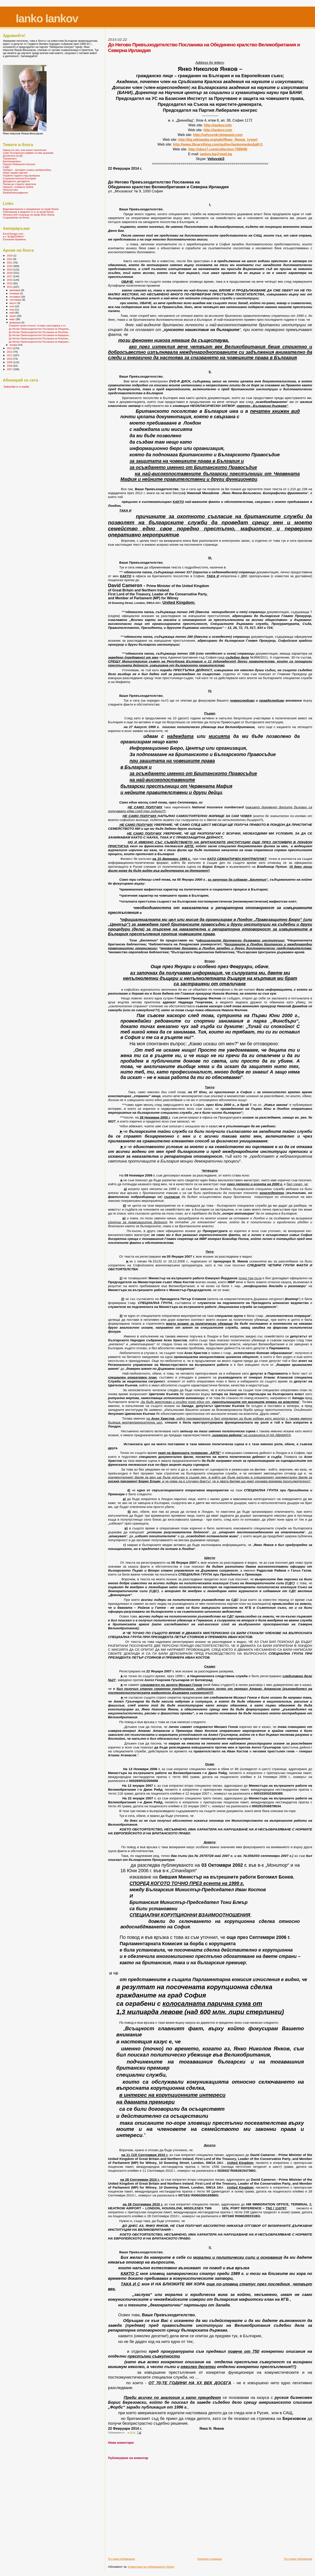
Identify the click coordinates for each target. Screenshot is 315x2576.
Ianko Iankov (47, 18)
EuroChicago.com (13, 233)
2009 (10, 362)
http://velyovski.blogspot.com (218, 135)
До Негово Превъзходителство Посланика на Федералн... (40, 335)
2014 (10, 286)
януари (14, 344)
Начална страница (209, 2558)
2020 (10, 266)
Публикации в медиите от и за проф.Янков (28, 211)
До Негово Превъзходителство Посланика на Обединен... (40, 329)
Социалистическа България (19, 178)
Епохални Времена (14, 239)
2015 (10, 283)
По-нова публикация (121, 2558)
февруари (15, 322)
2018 (10, 272)
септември (16, 299)
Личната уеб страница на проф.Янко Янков (28, 214)
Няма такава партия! (15, 172)
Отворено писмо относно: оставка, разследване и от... (38, 325)
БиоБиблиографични (15, 192)
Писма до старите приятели (19, 184)
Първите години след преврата (21, 175)
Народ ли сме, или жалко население (24, 149)
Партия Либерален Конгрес (19, 164)
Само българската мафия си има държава (28, 152)
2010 (10, 358)
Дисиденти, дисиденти (16, 181)
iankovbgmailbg (216, 154)
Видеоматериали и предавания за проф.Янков (30, 208)
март (13, 319)
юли (12, 306)
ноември (15, 293)
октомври (15, 296)
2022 (10, 259)
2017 (10, 276)
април (13, 316)
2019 (10, 269)
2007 (10, 369)
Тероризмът (10, 158)
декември (15, 290)
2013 (10, 348)
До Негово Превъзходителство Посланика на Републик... (39, 332)
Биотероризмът (12, 161)
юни (12, 309)
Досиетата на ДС (13, 155)
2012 (10, 351)
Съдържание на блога (16, 217)
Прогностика (10, 189)
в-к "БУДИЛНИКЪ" (13, 236)
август (13, 303)
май (12, 312)
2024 (10, 255)
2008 (10, 365)
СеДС (6, 167)
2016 (10, 279)
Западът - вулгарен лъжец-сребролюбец (27, 169)
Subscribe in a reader (16, 386)
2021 (10, 262)
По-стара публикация (298, 2558)
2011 (10, 355)
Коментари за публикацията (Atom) (151, 2566)
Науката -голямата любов (18, 186)
